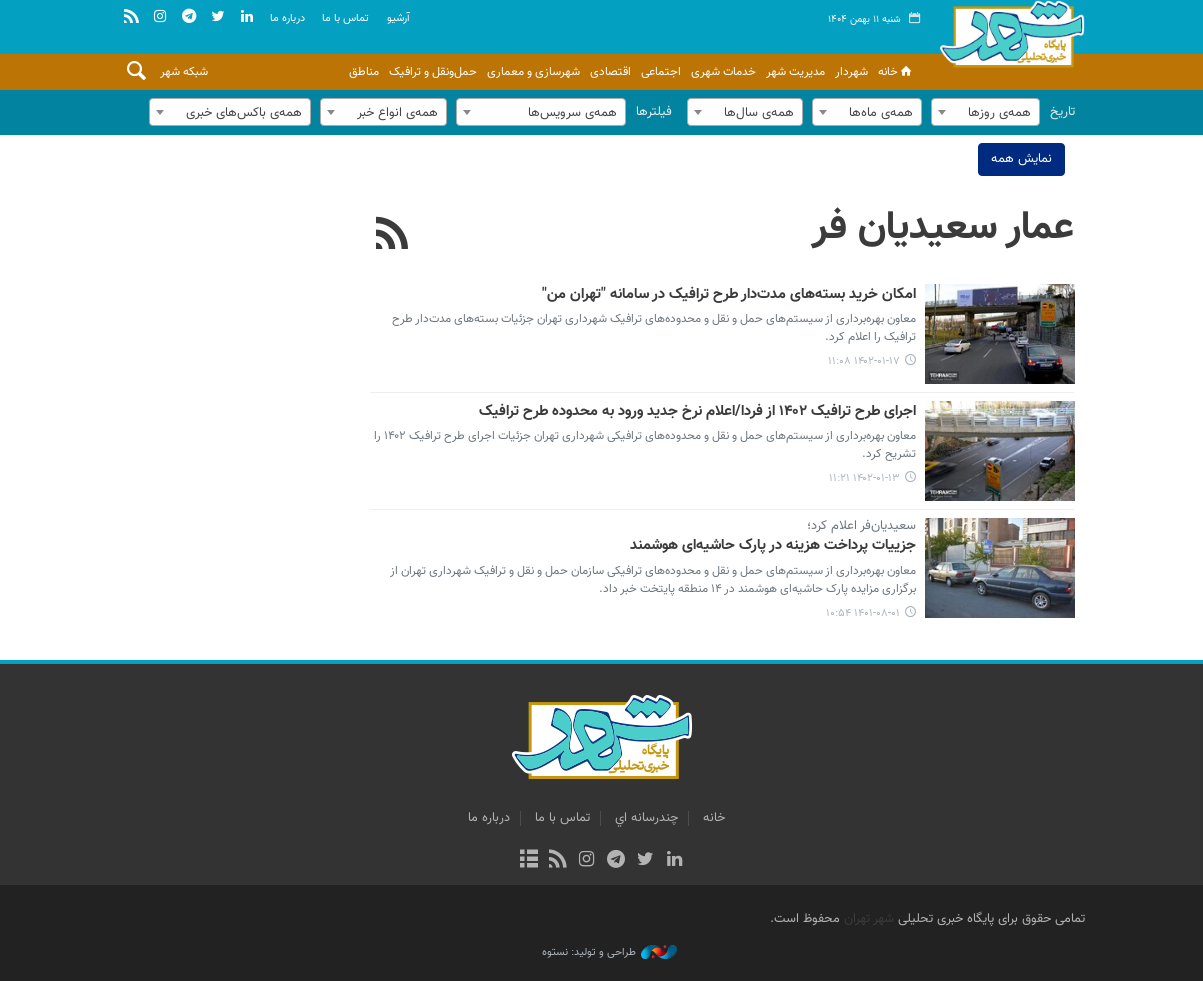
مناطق (364, 72)
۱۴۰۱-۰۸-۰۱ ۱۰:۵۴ (864, 613)
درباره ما (287, 18)
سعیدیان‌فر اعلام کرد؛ (862, 527)
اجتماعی (661, 72)
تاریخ (1062, 112)
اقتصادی (610, 72)
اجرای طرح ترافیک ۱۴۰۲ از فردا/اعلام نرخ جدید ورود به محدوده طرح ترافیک (698, 412)
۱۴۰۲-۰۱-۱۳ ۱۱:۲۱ (865, 478)
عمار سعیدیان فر (944, 228)
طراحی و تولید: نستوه (609, 953)
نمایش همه (1021, 159)
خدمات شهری (723, 72)
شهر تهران (869, 919)
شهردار (851, 72)
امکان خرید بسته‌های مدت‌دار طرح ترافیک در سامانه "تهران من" (730, 295)
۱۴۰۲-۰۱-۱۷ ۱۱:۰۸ (865, 361)
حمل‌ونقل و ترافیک (433, 72)
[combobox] (985, 112)
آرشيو (398, 18)
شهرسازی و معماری (533, 72)
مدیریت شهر (795, 72)
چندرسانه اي (646, 818)
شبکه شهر (184, 72)
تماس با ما (345, 18)
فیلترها (654, 112)
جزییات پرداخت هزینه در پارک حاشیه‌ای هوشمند (774, 547)
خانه (896, 72)
